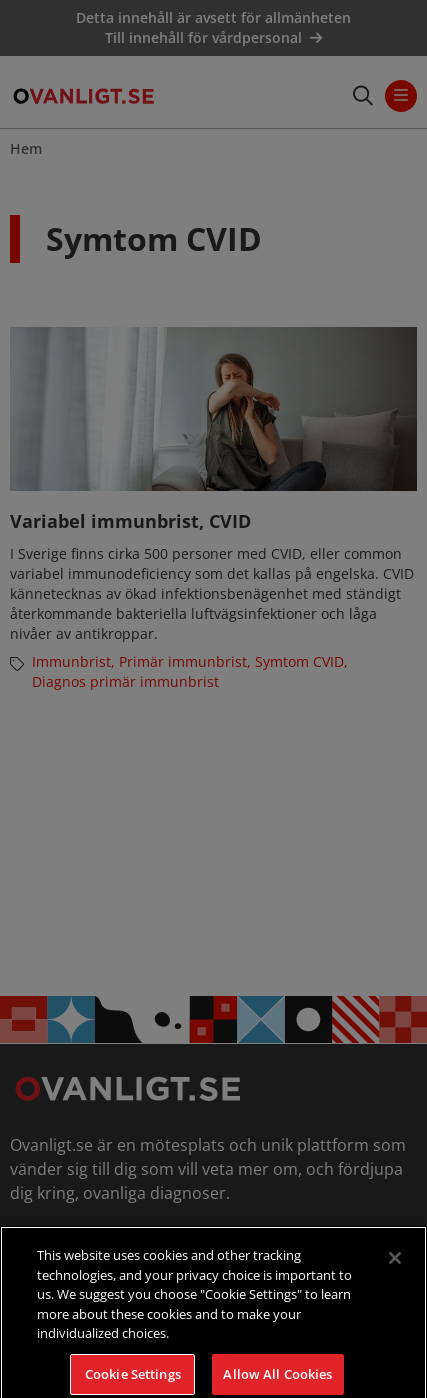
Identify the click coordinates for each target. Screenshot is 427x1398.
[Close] (395, 1266)
